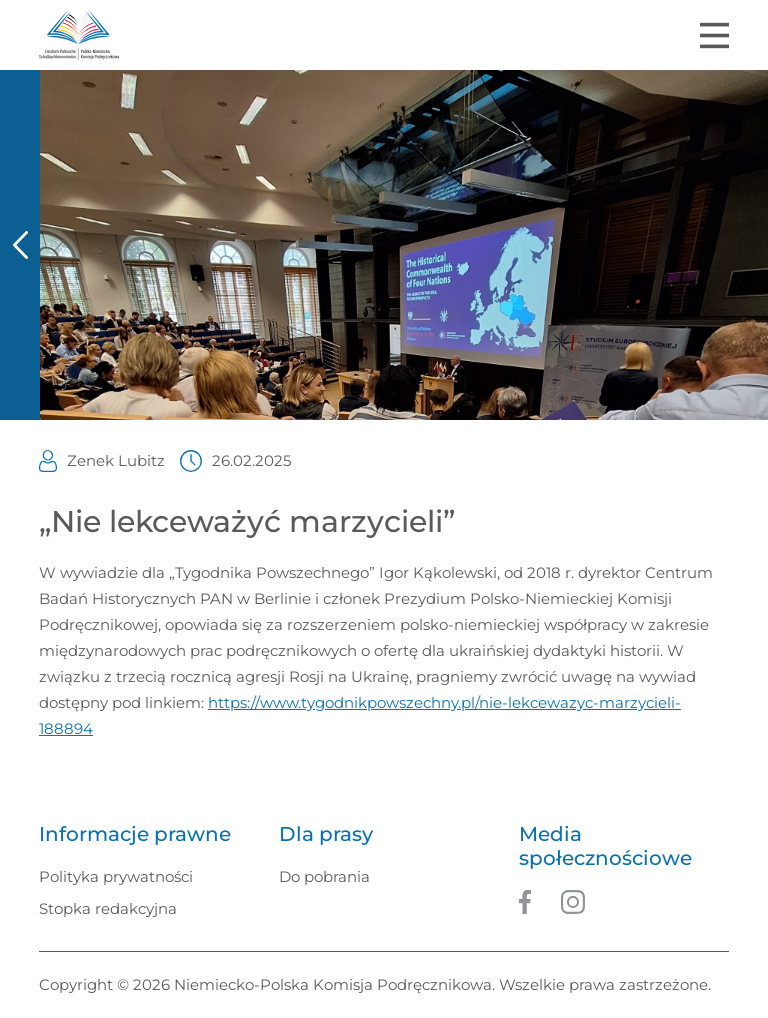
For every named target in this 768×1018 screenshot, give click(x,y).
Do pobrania (324, 876)
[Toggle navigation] (714, 35)
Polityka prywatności (116, 876)
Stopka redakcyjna (108, 908)
